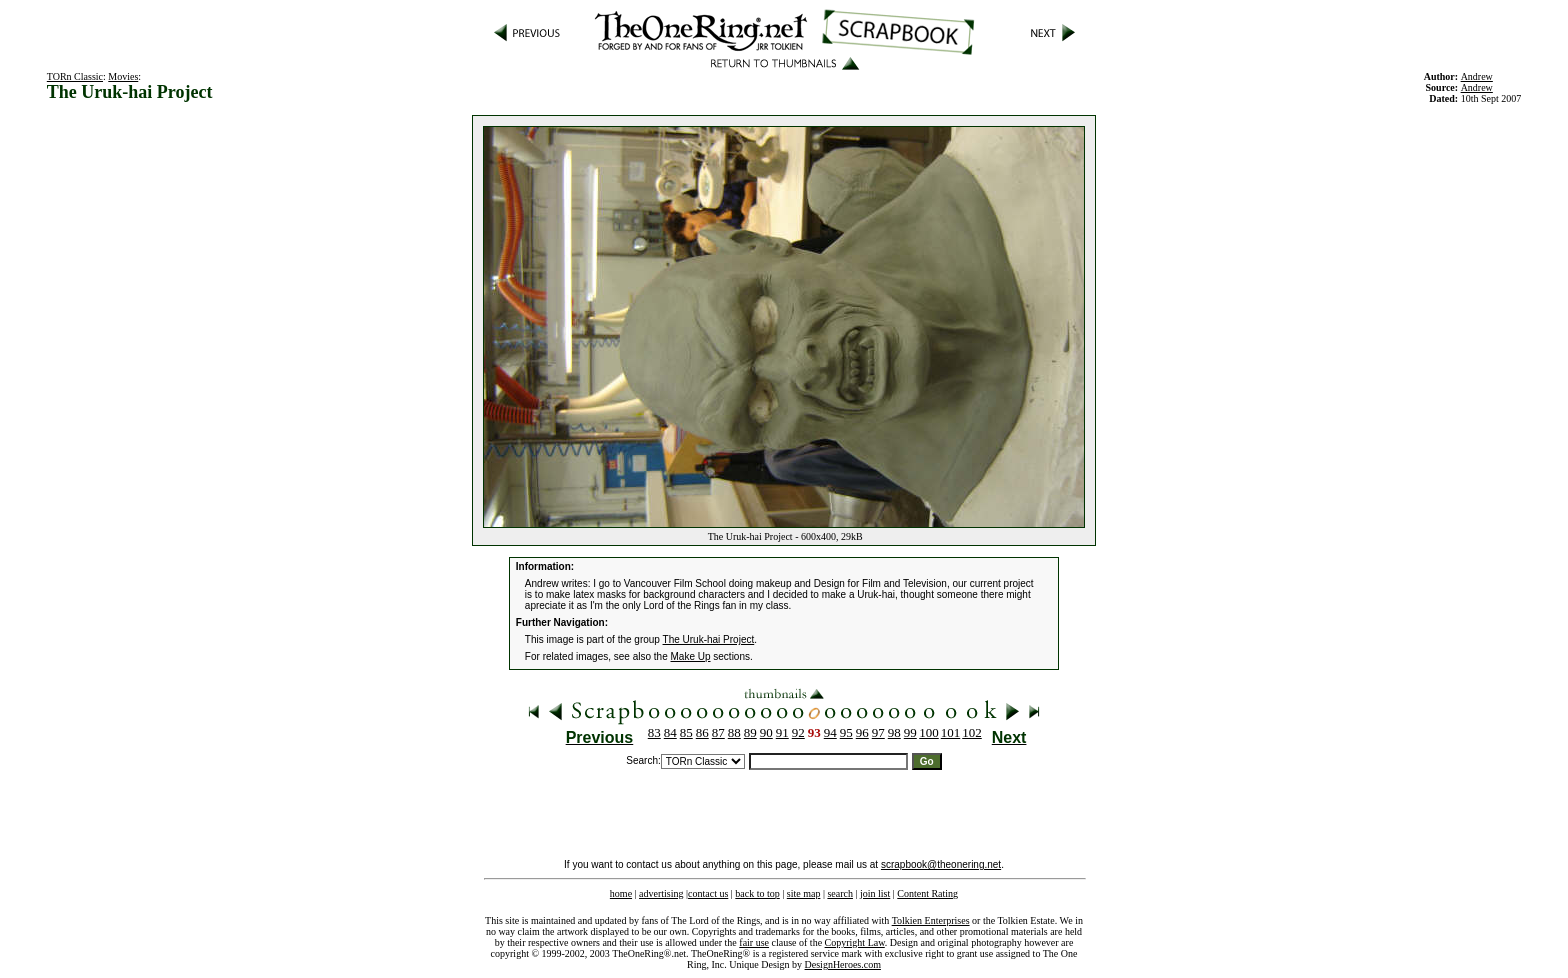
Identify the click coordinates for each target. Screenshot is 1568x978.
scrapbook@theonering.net (941, 864)
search (840, 893)
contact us (708, 893)
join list (875, 893)
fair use (754, 942)
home (621, 893)
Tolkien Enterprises (931, 920)
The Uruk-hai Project (709, 639)
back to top (757, 893)
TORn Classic (75, 76)
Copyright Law (855, 942)
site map (804, 893)
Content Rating (927, 893)
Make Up (691, 656)
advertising (661, 893)
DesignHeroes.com (843, 964)
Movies (123, 76)
